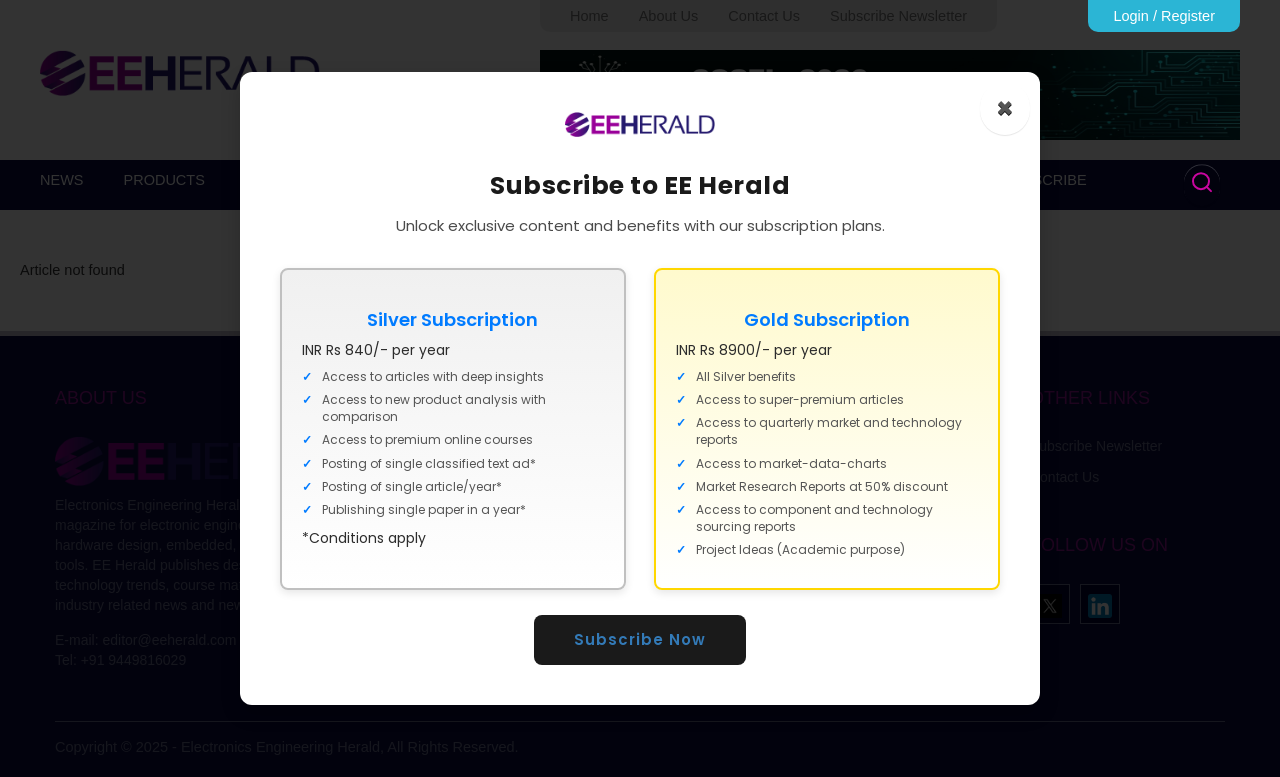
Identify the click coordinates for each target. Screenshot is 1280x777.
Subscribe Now (640, 639)
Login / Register (1164, 16)
